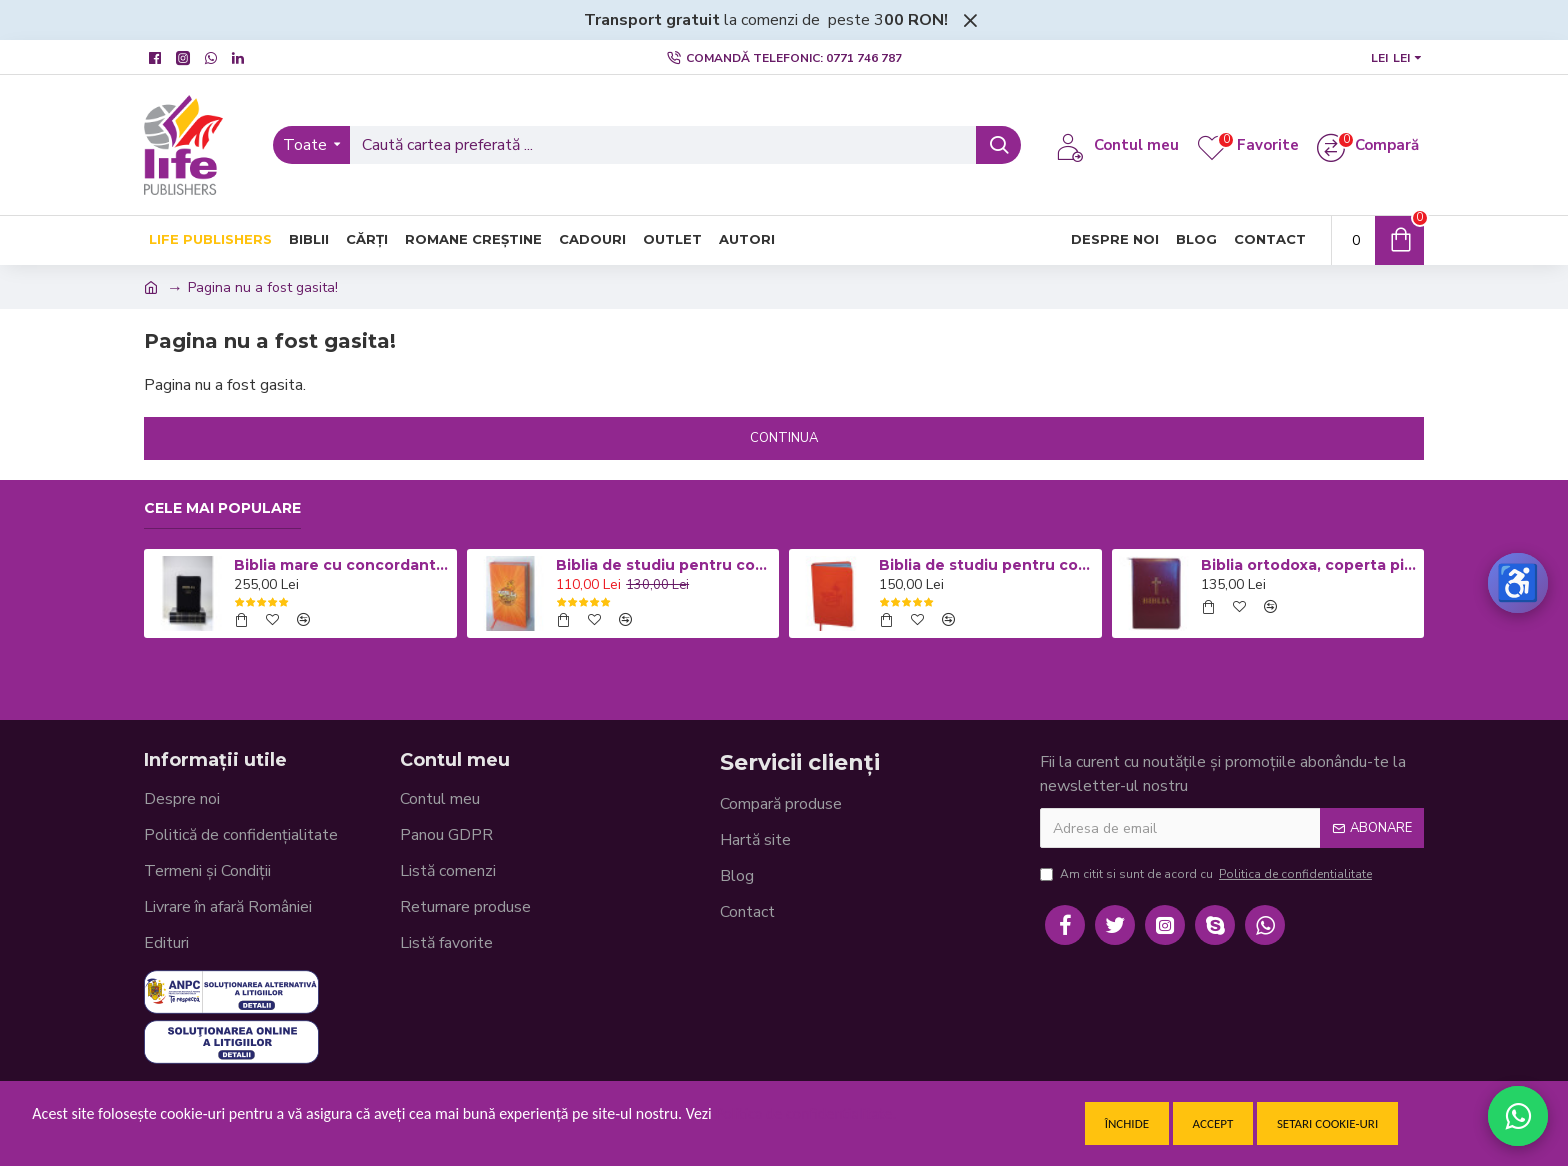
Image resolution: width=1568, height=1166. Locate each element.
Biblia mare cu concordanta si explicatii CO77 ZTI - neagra (342, 565)
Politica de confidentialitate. (805, 1113)
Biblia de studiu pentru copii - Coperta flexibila (987, 565)
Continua (784, 438)
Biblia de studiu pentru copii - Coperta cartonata (664, 565)
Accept (1213, 1123)
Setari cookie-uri (1327, 1123)
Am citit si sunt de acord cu (1207, 874)
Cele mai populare (222, 508)
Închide (1127, 1123)
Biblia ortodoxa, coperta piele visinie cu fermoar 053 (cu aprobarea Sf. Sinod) (1309, 565)
